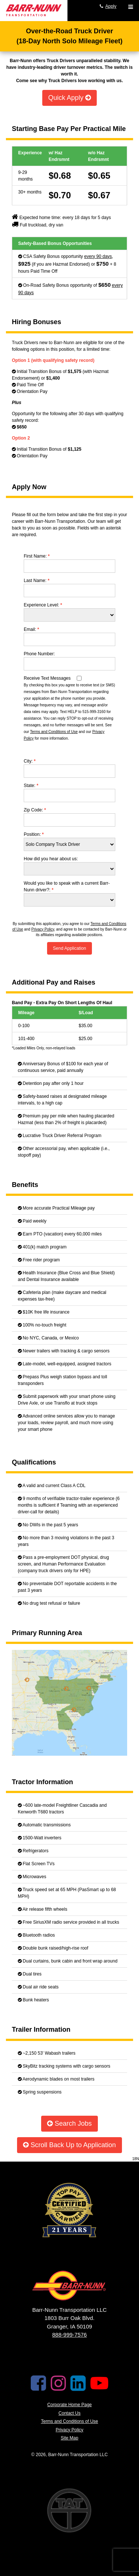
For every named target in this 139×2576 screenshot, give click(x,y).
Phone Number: (39, 653)
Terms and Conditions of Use (53, 732)
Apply (110, 6)
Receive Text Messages (47, 678)
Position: (34, 834)
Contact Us (69, 2413)
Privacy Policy (42, 929)
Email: (31, 629)
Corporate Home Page (69, 2404)
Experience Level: (43, 605)
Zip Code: (35, 810)
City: (30, 761)
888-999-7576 (69, 2334)
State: (31, 785)
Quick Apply (69, 97)
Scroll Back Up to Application (69, 2145)
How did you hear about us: (51, 858)
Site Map (69, 2438)
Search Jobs (69, 2123)
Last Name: (36, 580)
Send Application (69, 948)
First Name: (37, 556)
